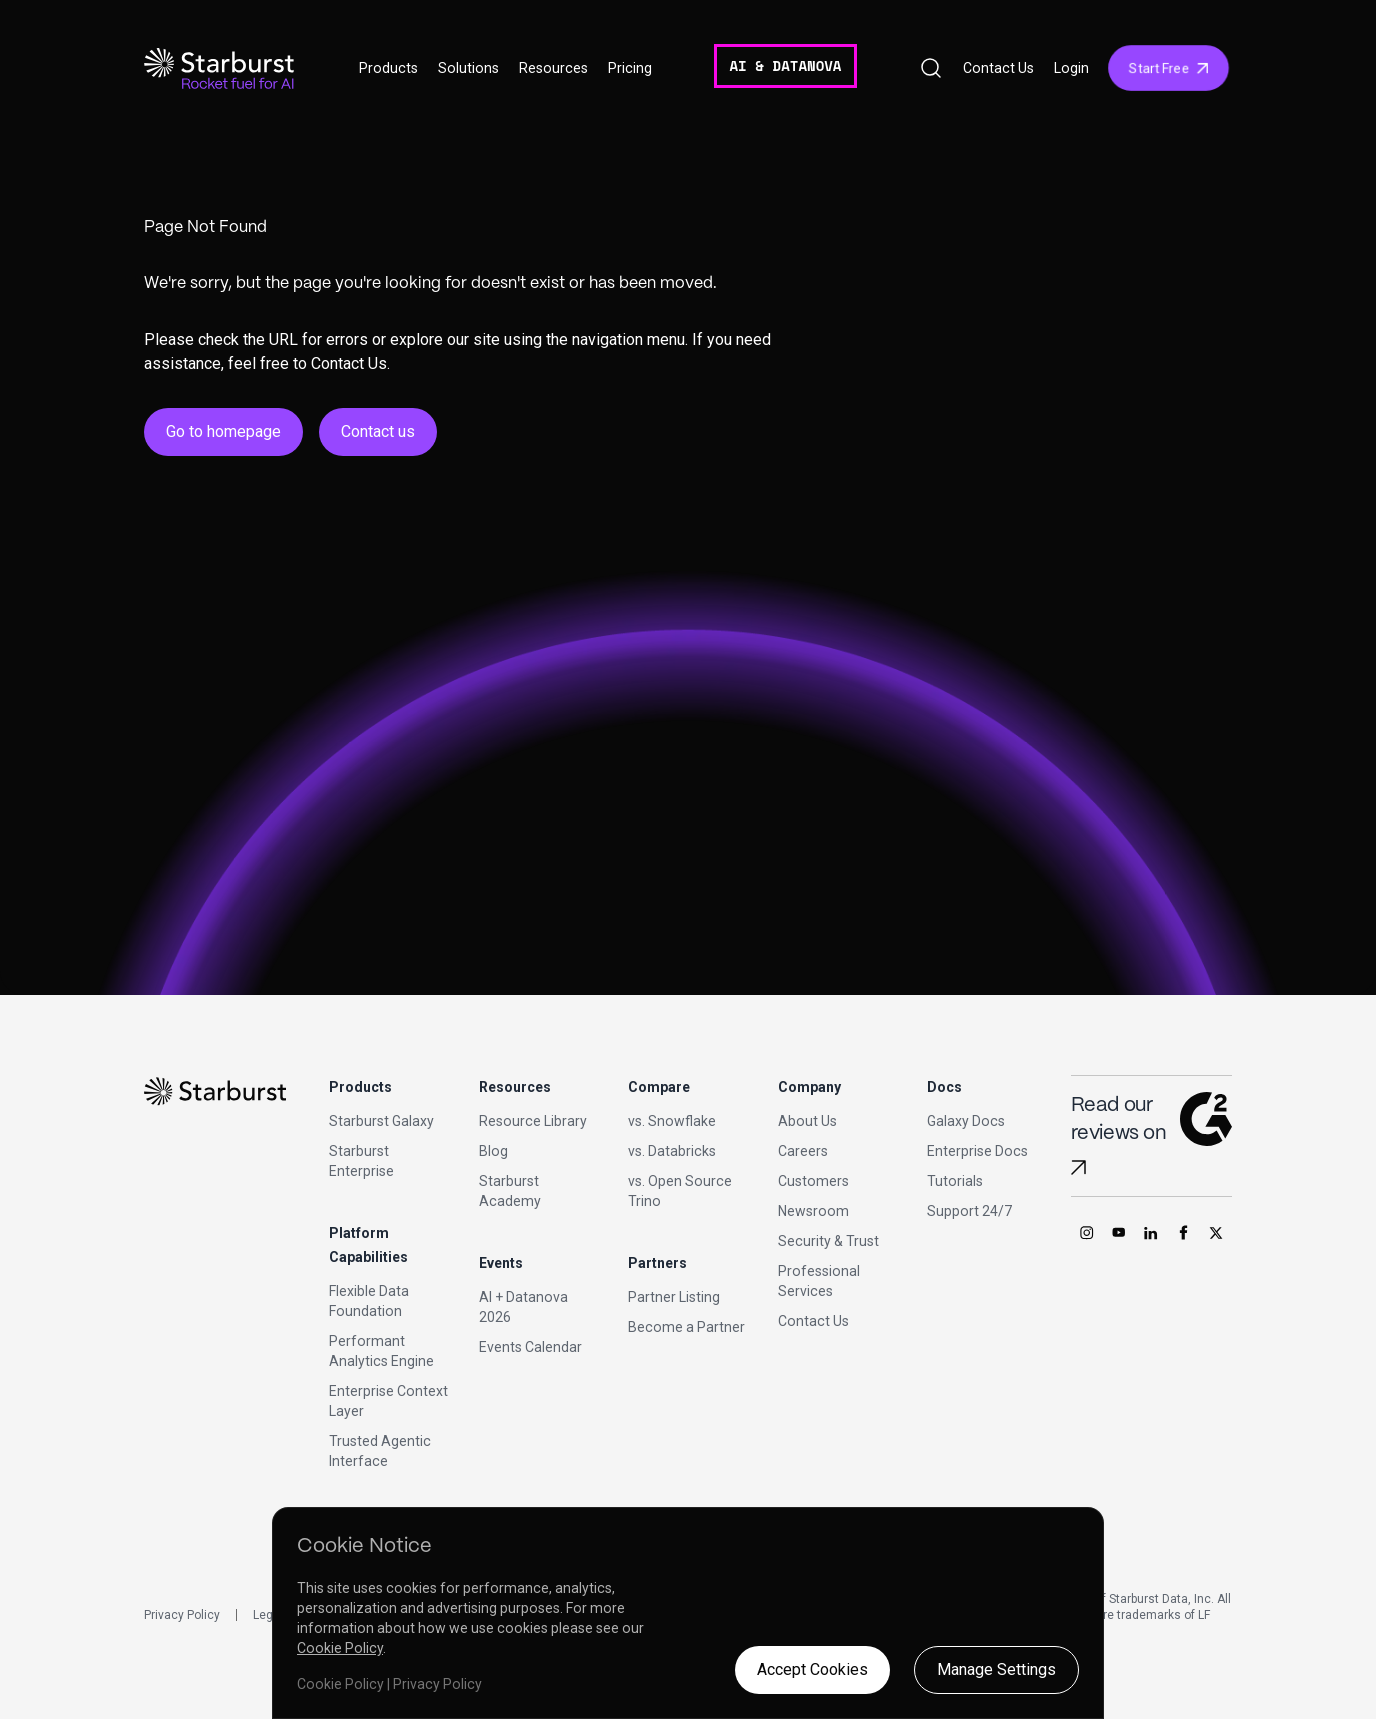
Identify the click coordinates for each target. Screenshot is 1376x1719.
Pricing (630, 68)
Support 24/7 (969, 1211)
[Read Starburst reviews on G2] (1078, 1167)
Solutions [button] (468, 68)
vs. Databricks (672, 1151)
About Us (807, 1121)
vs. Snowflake (672, 1121)
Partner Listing (674, 1297)
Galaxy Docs (966, 1121)
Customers (813, 1181)
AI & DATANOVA (785, 65)
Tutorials (955, 1181)
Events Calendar (530, 1347)
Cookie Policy (340, 1648)
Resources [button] (553, 68)
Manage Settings (996, 1669)
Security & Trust (828, 1241)
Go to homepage (223, 431)
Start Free (1168, 68)
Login (1071, 68)
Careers (803, 1151)
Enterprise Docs (977, 1151)
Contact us (378, 431)
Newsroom (813, 1211)
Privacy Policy (182, 1615)
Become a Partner (686, 1327)
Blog (493, 1151)
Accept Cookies (812, 1669)
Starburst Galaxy (381, 1121)
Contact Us (998, 68)
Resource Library (533, 1121)
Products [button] (388, 68)
